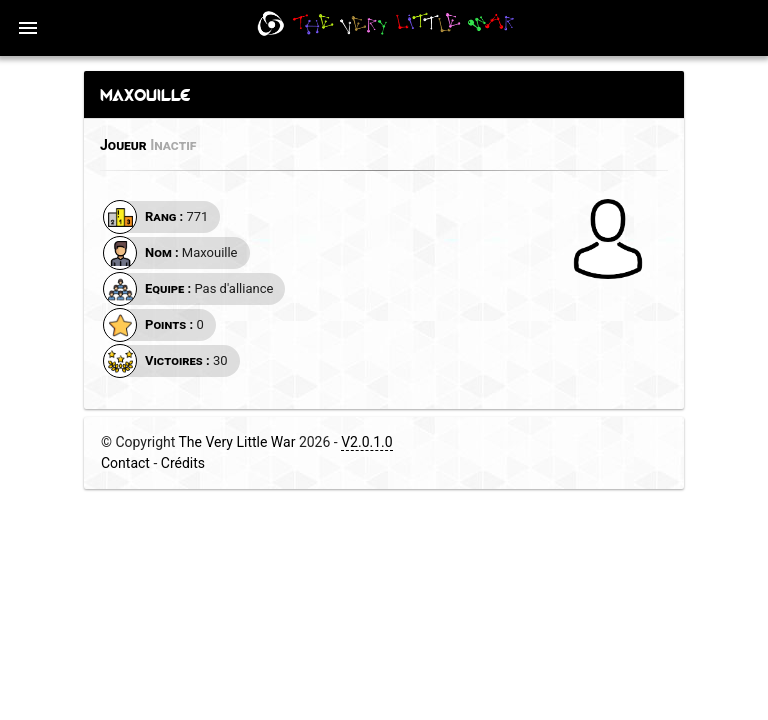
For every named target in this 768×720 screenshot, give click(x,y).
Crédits (183, 463)
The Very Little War (237, 442)
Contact (125, 463)
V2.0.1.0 (366, 442)
